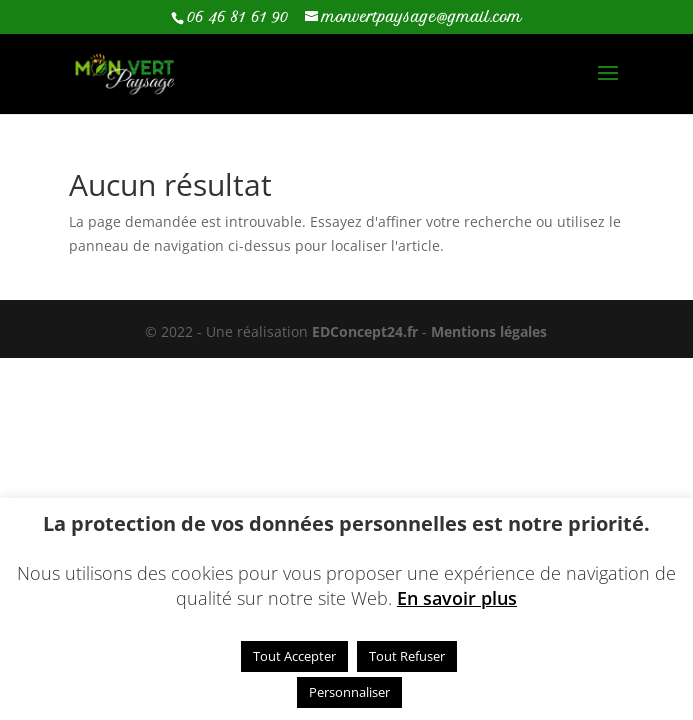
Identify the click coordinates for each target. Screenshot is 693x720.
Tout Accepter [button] (294, 656)
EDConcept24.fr (367, 331)
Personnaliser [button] (349, 692)
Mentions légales (489, 331)
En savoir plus (457, 598)
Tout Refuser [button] (407, 656)
